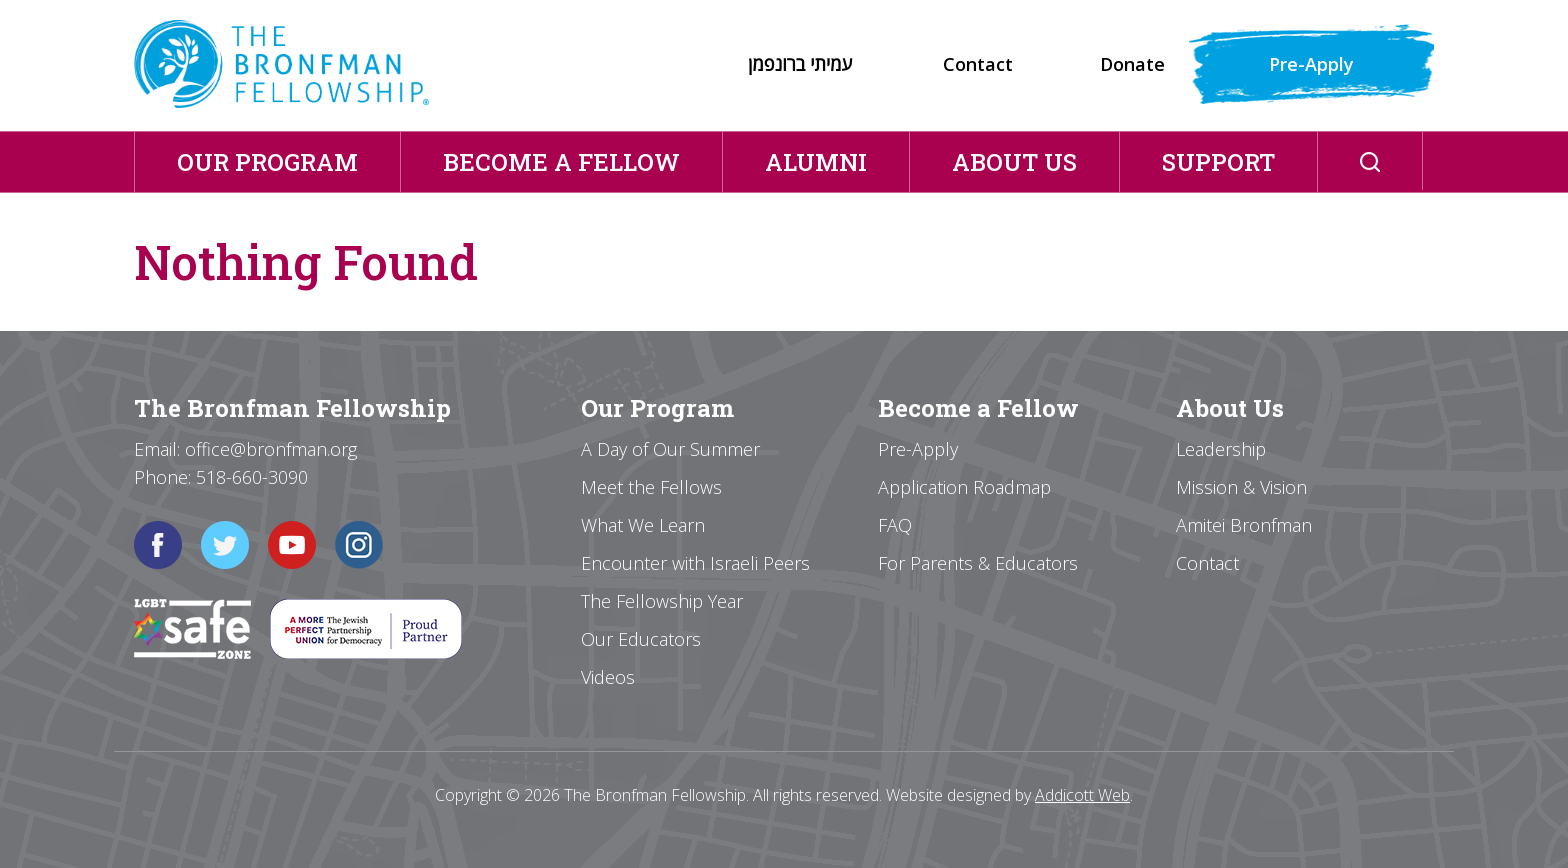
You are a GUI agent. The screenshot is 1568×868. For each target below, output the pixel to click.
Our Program (267, 162)
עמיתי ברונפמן (800, 64)
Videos (608, 677)
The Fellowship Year (662, 601)
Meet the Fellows (651, 487)
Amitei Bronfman (1244, 525)
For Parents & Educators (978, 563)
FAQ (895, 525)
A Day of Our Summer (670, 449)
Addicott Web (1082, 795)
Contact (978, 64)
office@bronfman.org (271, 449)
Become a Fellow (561, 162)
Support (1218, 162)
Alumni (816, 162)
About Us (1014, 162)
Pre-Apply (1311, 64)
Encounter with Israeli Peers (695, 563)
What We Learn (643, 525)
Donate (1132, 64)
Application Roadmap (964, 487)
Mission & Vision (1241, 487)
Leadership (1221, 449)
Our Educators (641, 639)
